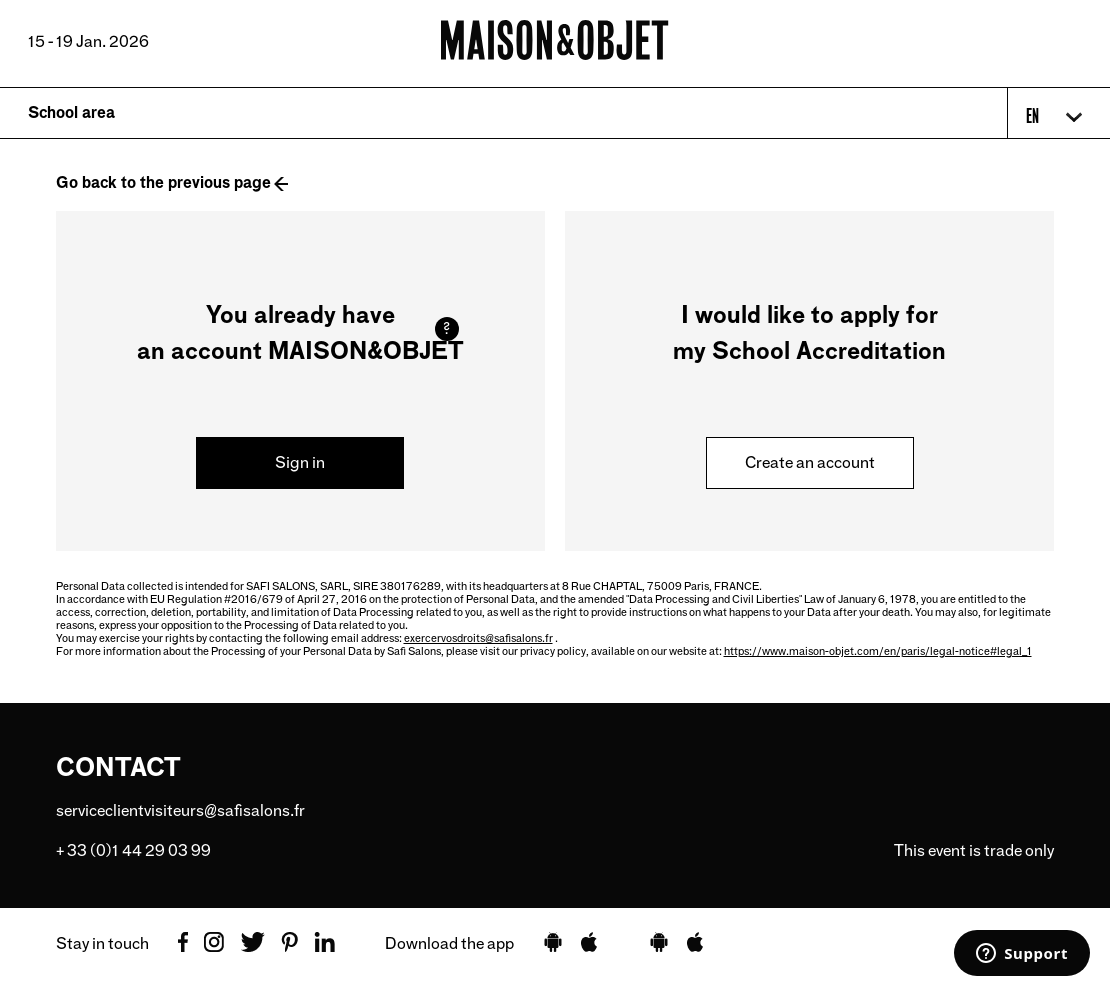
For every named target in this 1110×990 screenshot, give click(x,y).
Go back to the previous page (163, 182)
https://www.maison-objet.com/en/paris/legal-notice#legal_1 (878, 651)
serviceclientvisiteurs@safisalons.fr (180, 810)
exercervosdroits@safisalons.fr (478, 638)
